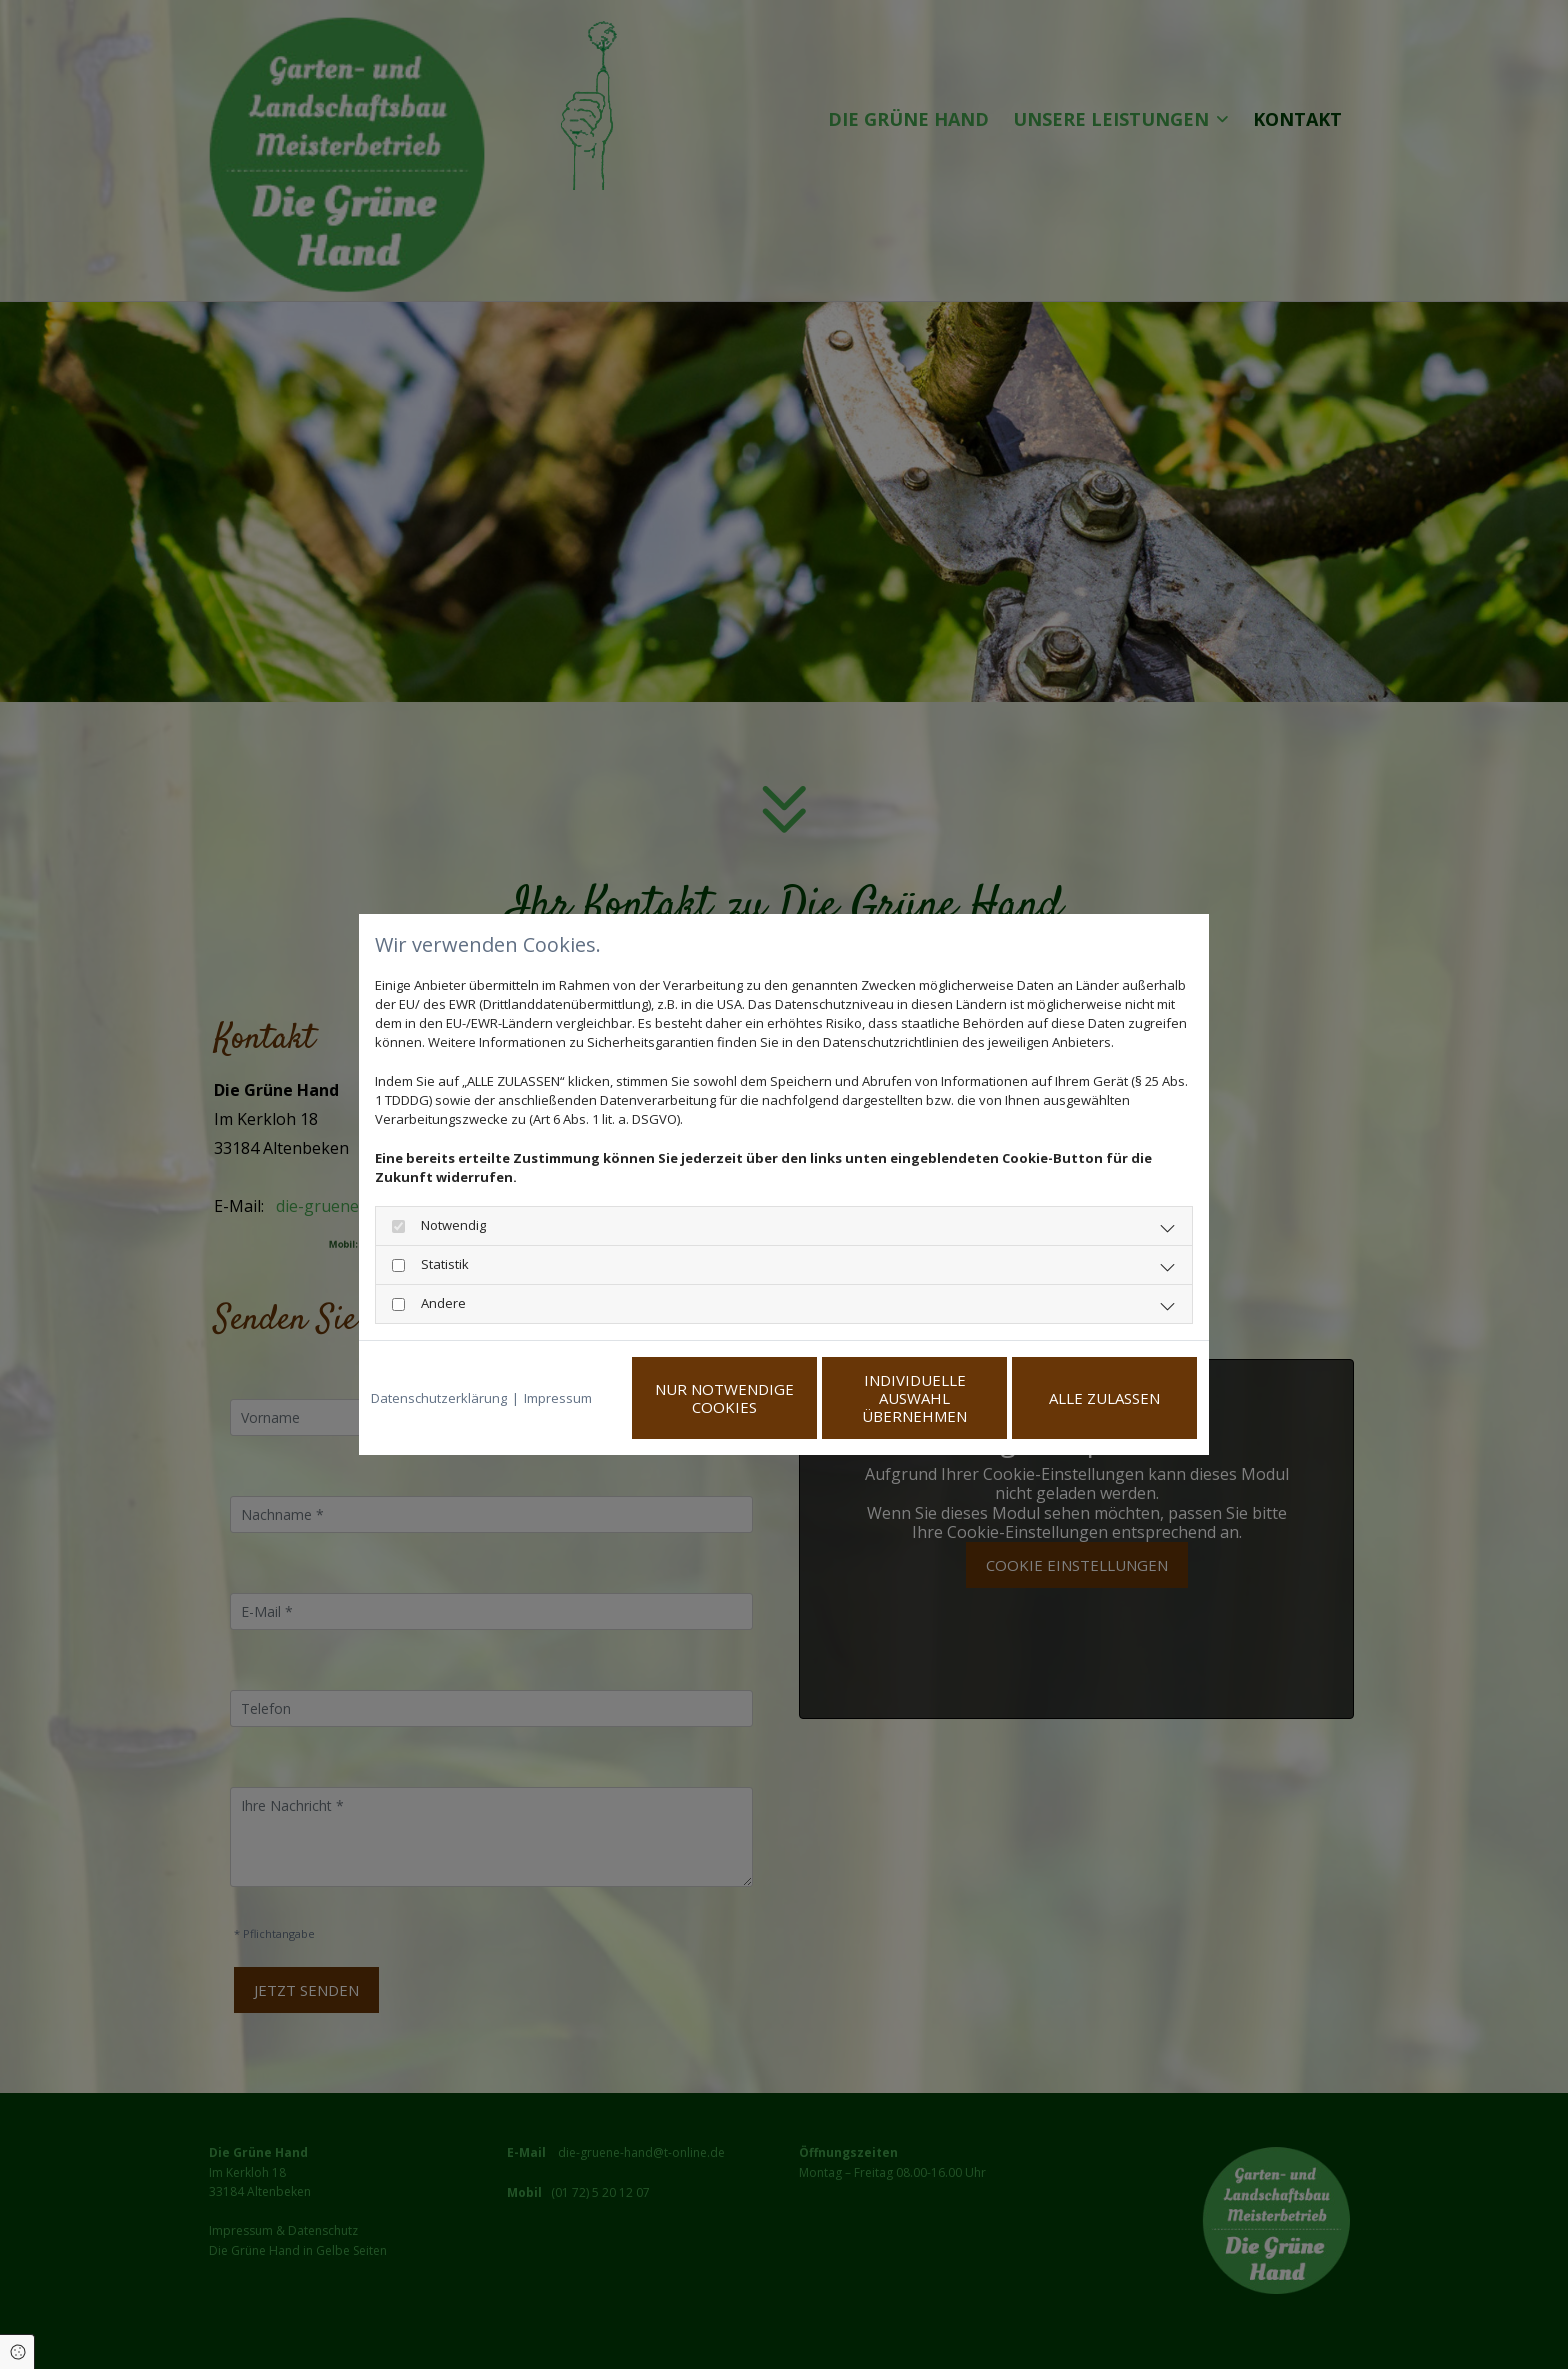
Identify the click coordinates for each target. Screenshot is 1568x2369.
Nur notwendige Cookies (724, 1398)
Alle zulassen (1104, 1398)
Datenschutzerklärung (439, 1398)
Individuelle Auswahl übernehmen (914, 1398)
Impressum (558, 1398)
